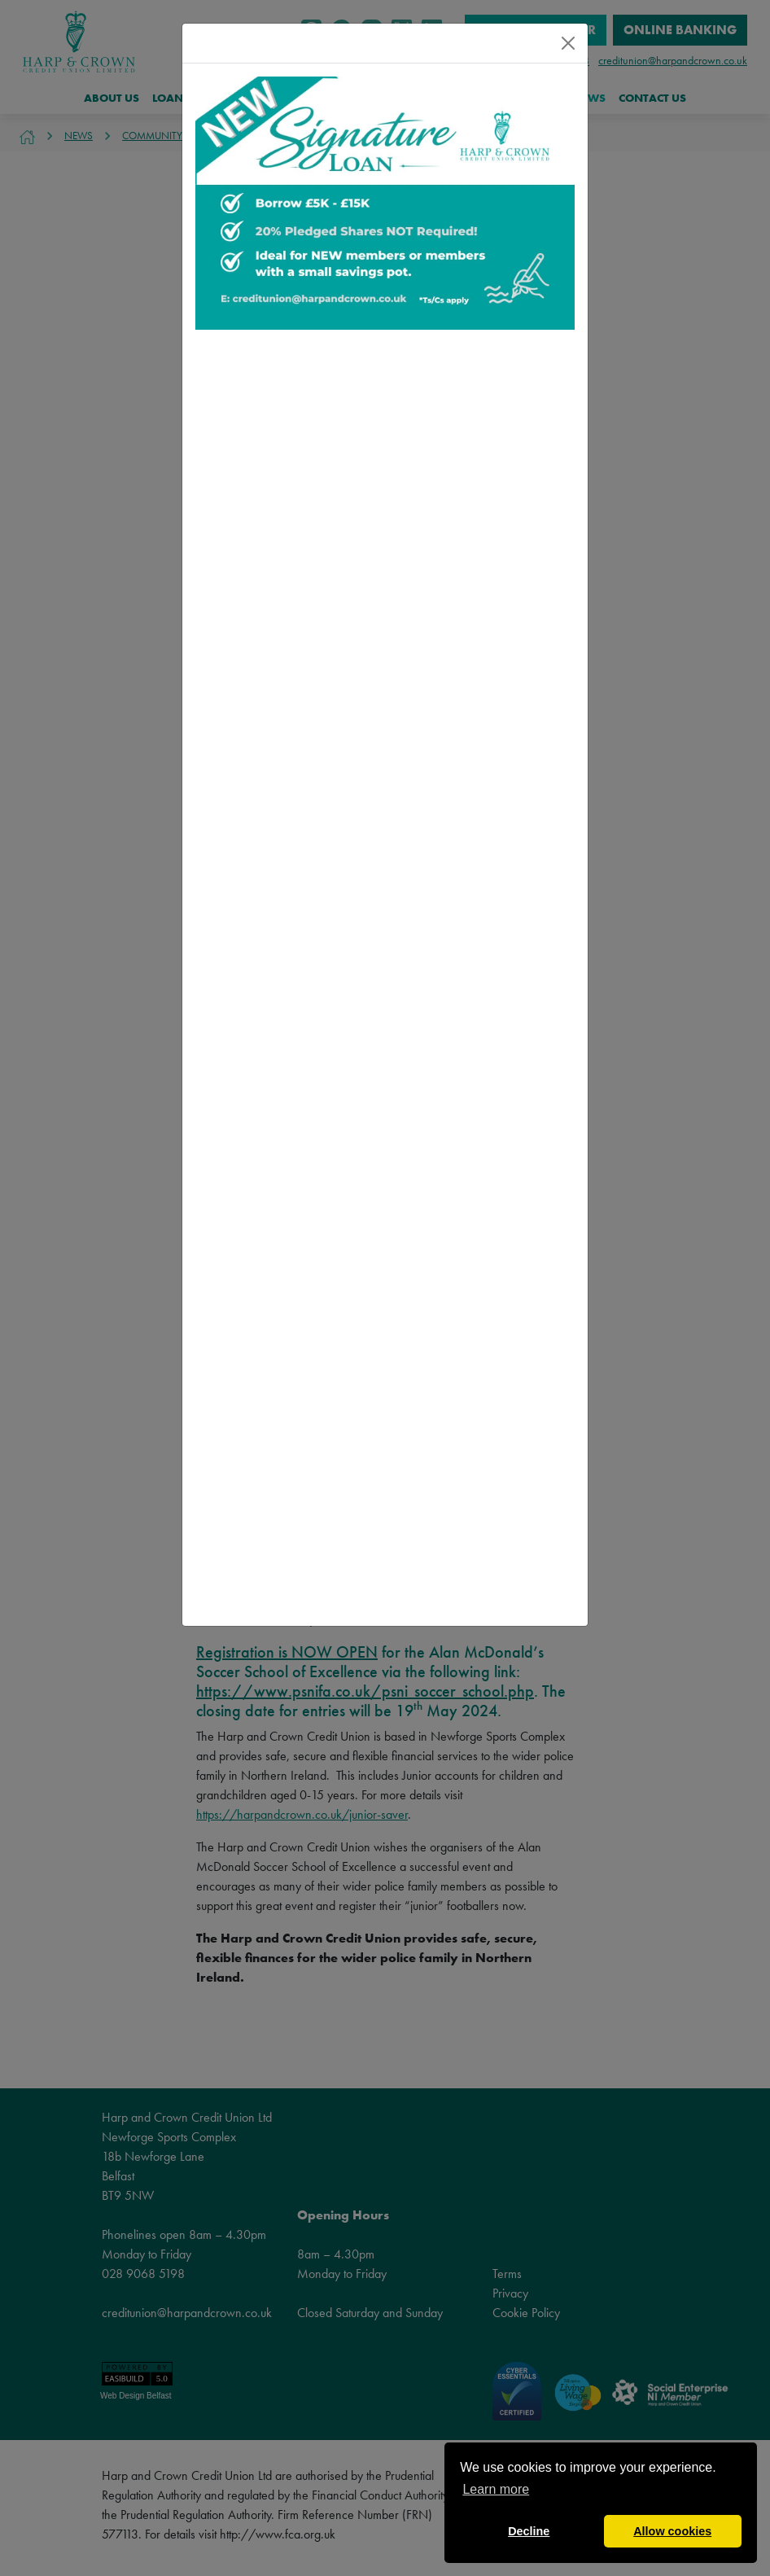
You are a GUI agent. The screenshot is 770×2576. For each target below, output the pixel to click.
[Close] (568, 43)
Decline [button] (528, 2531)
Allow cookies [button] (672, 2531)
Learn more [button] (495, 2489)
